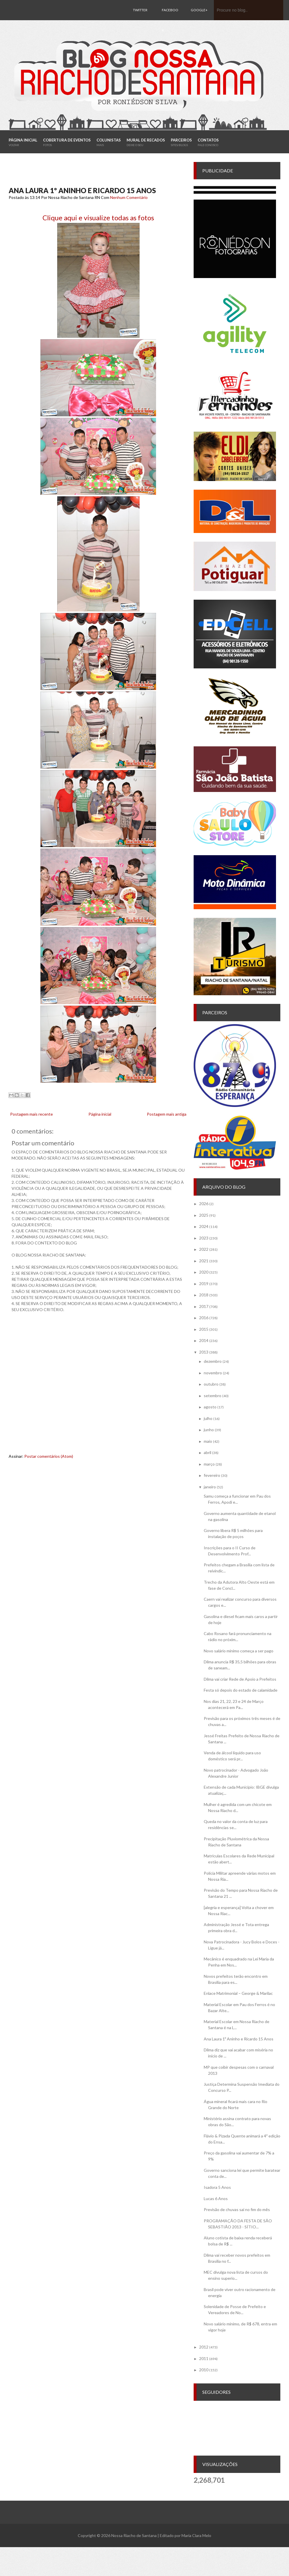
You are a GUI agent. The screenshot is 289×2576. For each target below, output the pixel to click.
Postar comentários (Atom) (48, 1456)
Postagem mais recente (31, 1114)
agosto (210, 1406)
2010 (203, 2369)
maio (208, 1441)
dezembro (213, 1361)
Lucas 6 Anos (216, 2198)
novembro (213, 1372)
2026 (203, 1203)
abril (207, 1452)
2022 (203, 1249)
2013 (203, 1351)
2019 (203, 1283)
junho (209, 1429)
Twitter (140, 10)
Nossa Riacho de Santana (134, 2535)
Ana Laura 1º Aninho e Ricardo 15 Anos (82, 190)
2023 (203, 1237)
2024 (203, 1226)
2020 (203, 1272)
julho (208, 1418)
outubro (211, 1384)
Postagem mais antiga (166, 1114)
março (209, 1464)
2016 (203, 1317)
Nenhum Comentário (129, 197)
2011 (203, 2358)
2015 (203, 1329)
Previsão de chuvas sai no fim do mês (237, 2209)
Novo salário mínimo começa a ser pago (238, 1650)
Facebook (170, 20)
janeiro (210, 1486)
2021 (203, 1260)
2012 (203, 2346)
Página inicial (99, 1114)
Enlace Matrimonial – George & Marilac (238, 1993)
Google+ (199, 10)
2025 (203, 1215)
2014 (203, 1340)
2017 (203, 1306)
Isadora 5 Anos (217, 2187)
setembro (212, 1395)
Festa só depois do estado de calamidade (240, 1690)
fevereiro (212, 1475)
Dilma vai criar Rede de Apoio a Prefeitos (240, 1679)
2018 (203, 1294)
